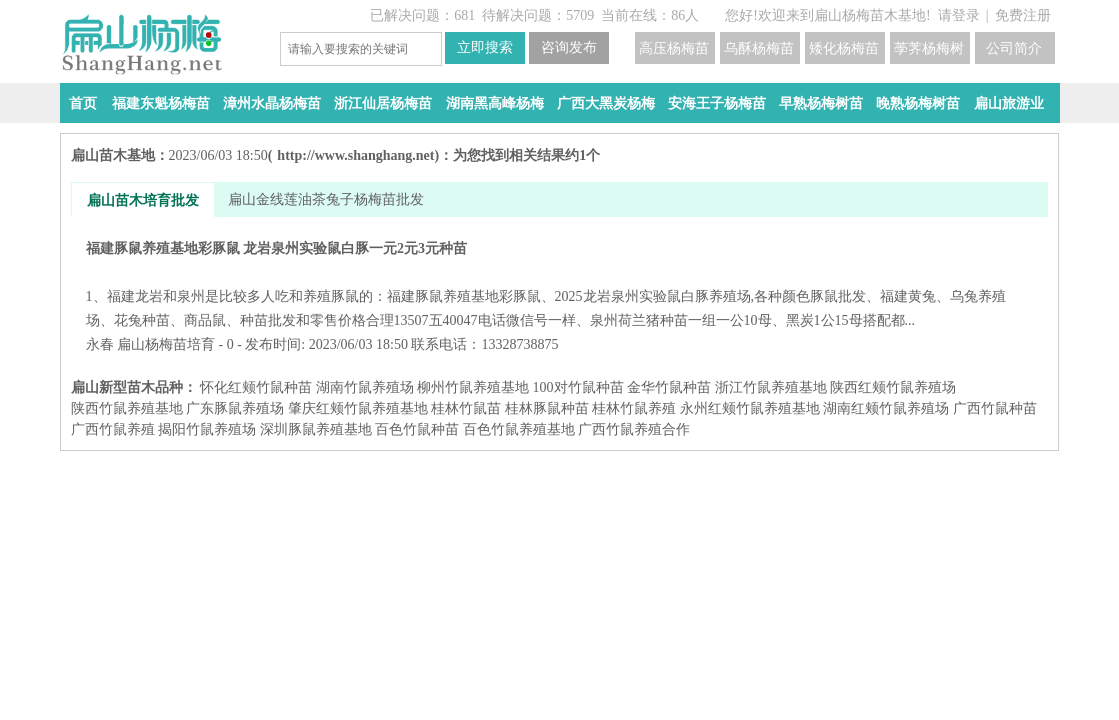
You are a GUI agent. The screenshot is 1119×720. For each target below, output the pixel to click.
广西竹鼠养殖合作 (634, 429)
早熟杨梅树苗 (821, 103)
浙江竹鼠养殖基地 (771, 387)
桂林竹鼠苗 (466, 408)
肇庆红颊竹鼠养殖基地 (358, 408)
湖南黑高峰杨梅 (495, 103)
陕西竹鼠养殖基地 (127, 408)
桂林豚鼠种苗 (547, 408)
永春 (100, 344)
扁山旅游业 (1009, 103)
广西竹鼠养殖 (113, 429)
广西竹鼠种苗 (995, 408)
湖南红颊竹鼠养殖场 (886, 408)
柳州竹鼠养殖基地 (473, 387)
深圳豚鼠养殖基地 (316, 429)
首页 (83, 103)
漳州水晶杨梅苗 (272, 103)
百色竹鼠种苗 (417, 429)
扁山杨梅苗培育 (166, 344)
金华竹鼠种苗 (669, 387)
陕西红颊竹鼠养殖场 (893, 387)
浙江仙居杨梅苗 (383, 103)
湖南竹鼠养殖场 (365, 387)
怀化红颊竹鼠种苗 (256, 387)
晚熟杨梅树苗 (918, 103)
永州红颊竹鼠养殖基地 (750, 408)
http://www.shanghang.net (355, 155)
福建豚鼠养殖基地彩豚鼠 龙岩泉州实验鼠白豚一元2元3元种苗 (559, 284)
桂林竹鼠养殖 (634, 408)
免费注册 (1023, 15)
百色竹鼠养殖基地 (519, 429)
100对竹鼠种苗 (578, 387)
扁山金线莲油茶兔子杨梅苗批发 (326, 199)
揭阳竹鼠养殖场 (207, 429)
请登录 (959, 15)
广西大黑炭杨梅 (606, 103)
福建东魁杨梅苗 (161, 103)
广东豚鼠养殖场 (235, 408)
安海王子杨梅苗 (717, 103)
